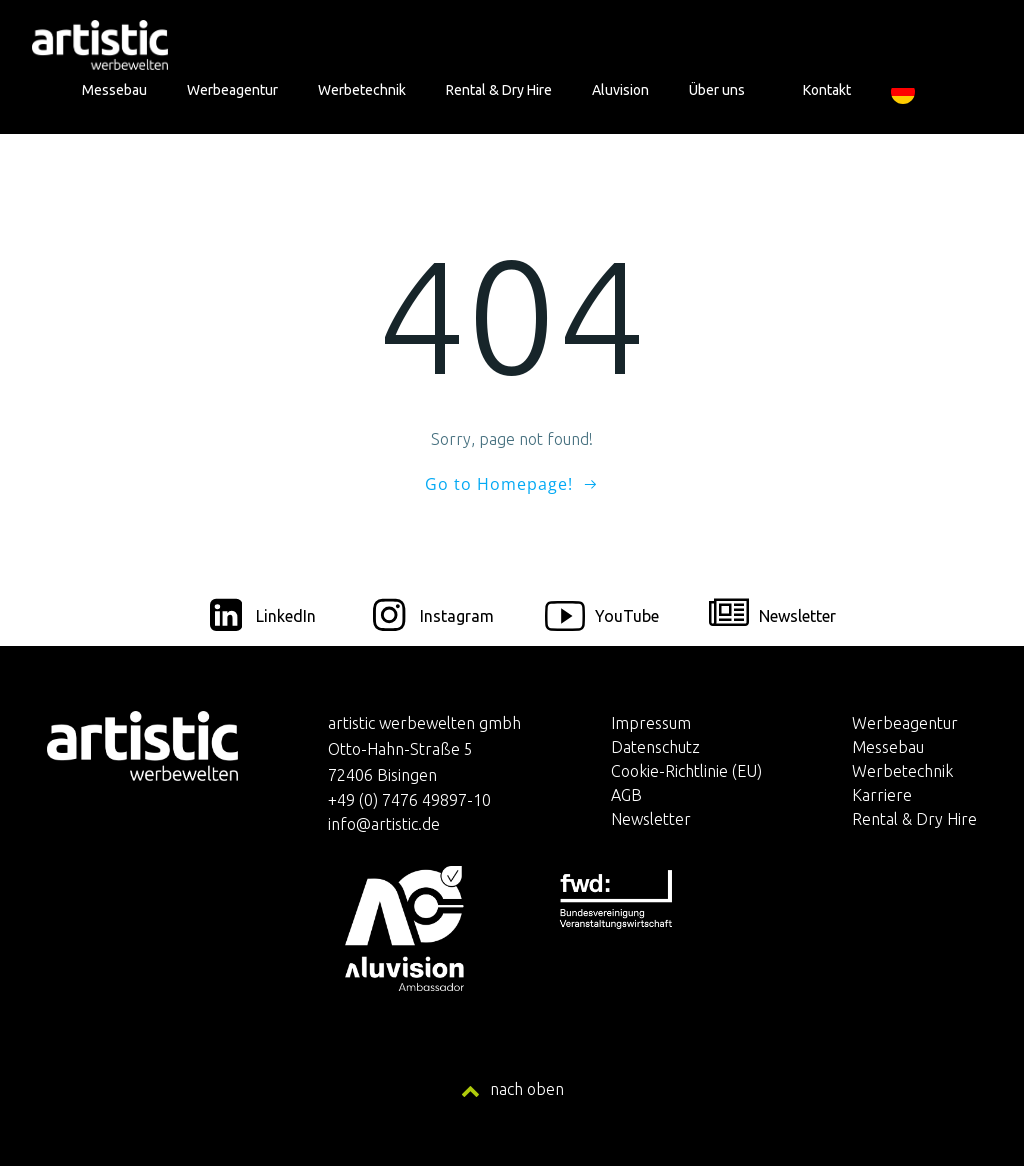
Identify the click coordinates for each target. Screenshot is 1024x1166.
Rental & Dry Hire (499, 90)
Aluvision (620, 90)
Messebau (114, 90)
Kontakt (827, 90)
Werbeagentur (232, 90)
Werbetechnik (362, 90)
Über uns (726, 90)
